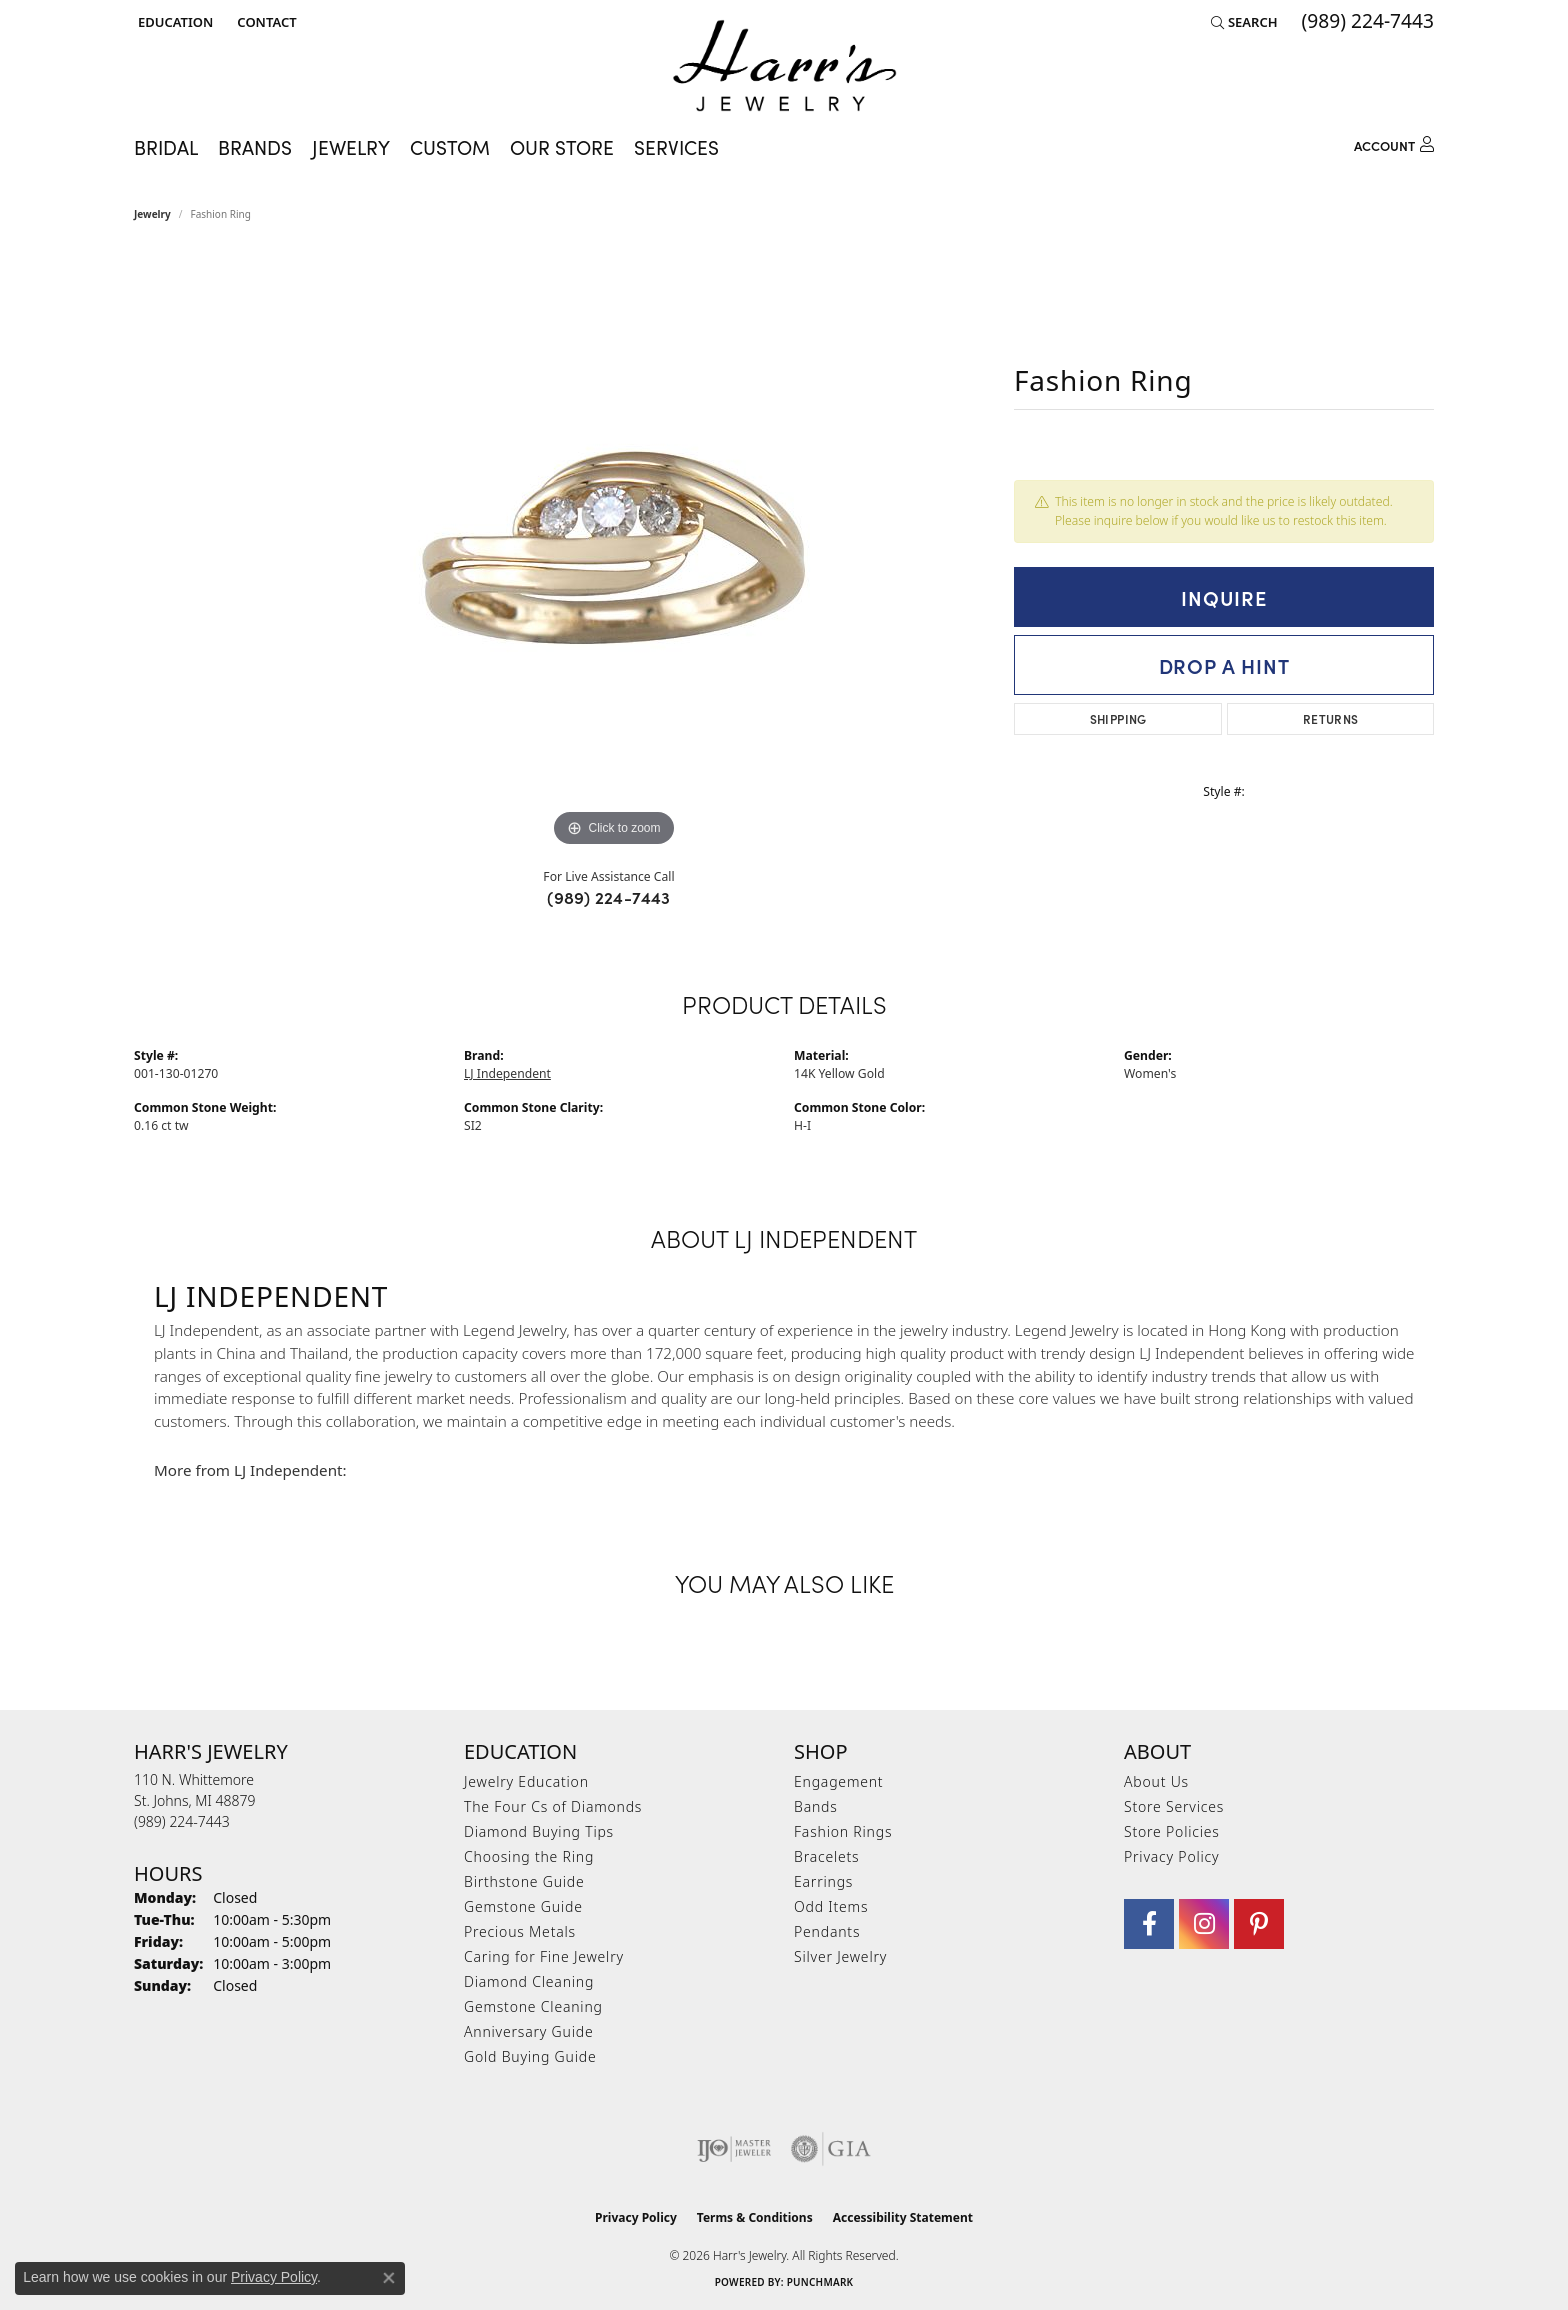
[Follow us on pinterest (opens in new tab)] (1259, 1924)
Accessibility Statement (903, 2217)
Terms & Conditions (755, 2217)
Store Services (1174, 1806)
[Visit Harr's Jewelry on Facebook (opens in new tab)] (1149, 1924)
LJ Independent (507, 1073)
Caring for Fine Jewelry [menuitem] (544, 1956)
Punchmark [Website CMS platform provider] (820, 2282)
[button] (173, 22)
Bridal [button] (166, 146)
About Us (1156, 1781)
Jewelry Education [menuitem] (526, 1781)
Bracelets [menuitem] (826, 1856)
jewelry (152, 214)
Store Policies (1172, 1831)
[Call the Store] (182, 1821)
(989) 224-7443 (609, 897)
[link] (264, 22)
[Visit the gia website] (831, 2149)
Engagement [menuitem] (838, 1781)
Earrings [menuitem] (823, 1881)
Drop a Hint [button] (1224, 665)
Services (676, 146)
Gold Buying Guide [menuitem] (530, 2056)
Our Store (562, 146)
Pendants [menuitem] (827, 1931)
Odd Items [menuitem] (831, 1906)
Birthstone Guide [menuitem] (524, 1881)
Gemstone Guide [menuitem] (523, 1906)
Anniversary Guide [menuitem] (528, 2031)
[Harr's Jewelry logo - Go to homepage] (784, 65)
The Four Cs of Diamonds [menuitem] (553, 1806)
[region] (614, 552)
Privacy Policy (1171, 1856)
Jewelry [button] (351, 146)
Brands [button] (255, 146)
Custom (450, 146)
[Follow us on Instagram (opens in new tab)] (1204, 1924)
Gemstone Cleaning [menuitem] (533, 2006)
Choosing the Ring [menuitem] (529, 1856)
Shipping (1118, 718)
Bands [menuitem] (816, 1806)
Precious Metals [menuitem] (520, 1931)
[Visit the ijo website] (734, 2149)
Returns (1331, 718)
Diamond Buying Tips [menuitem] (539, 1831)
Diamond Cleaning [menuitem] (529, 1981)
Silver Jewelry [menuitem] (840, 1956)
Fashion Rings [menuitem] (843, 1831)
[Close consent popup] (389, 2278)
